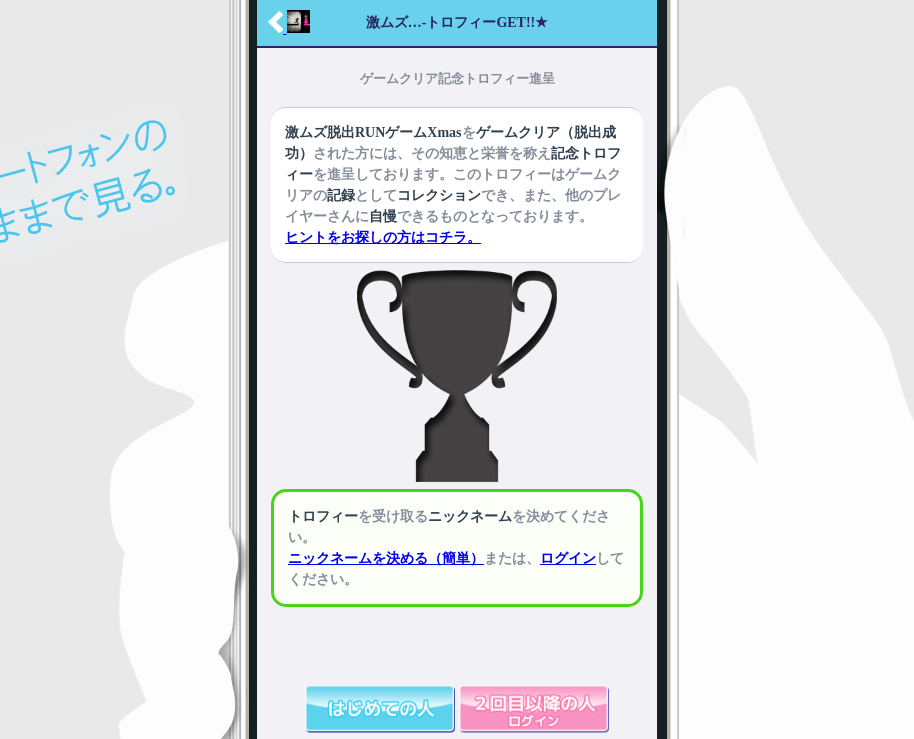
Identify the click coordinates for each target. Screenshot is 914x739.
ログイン (568, 558)
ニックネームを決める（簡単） (386, 558)
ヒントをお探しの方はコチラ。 (383, 237)
